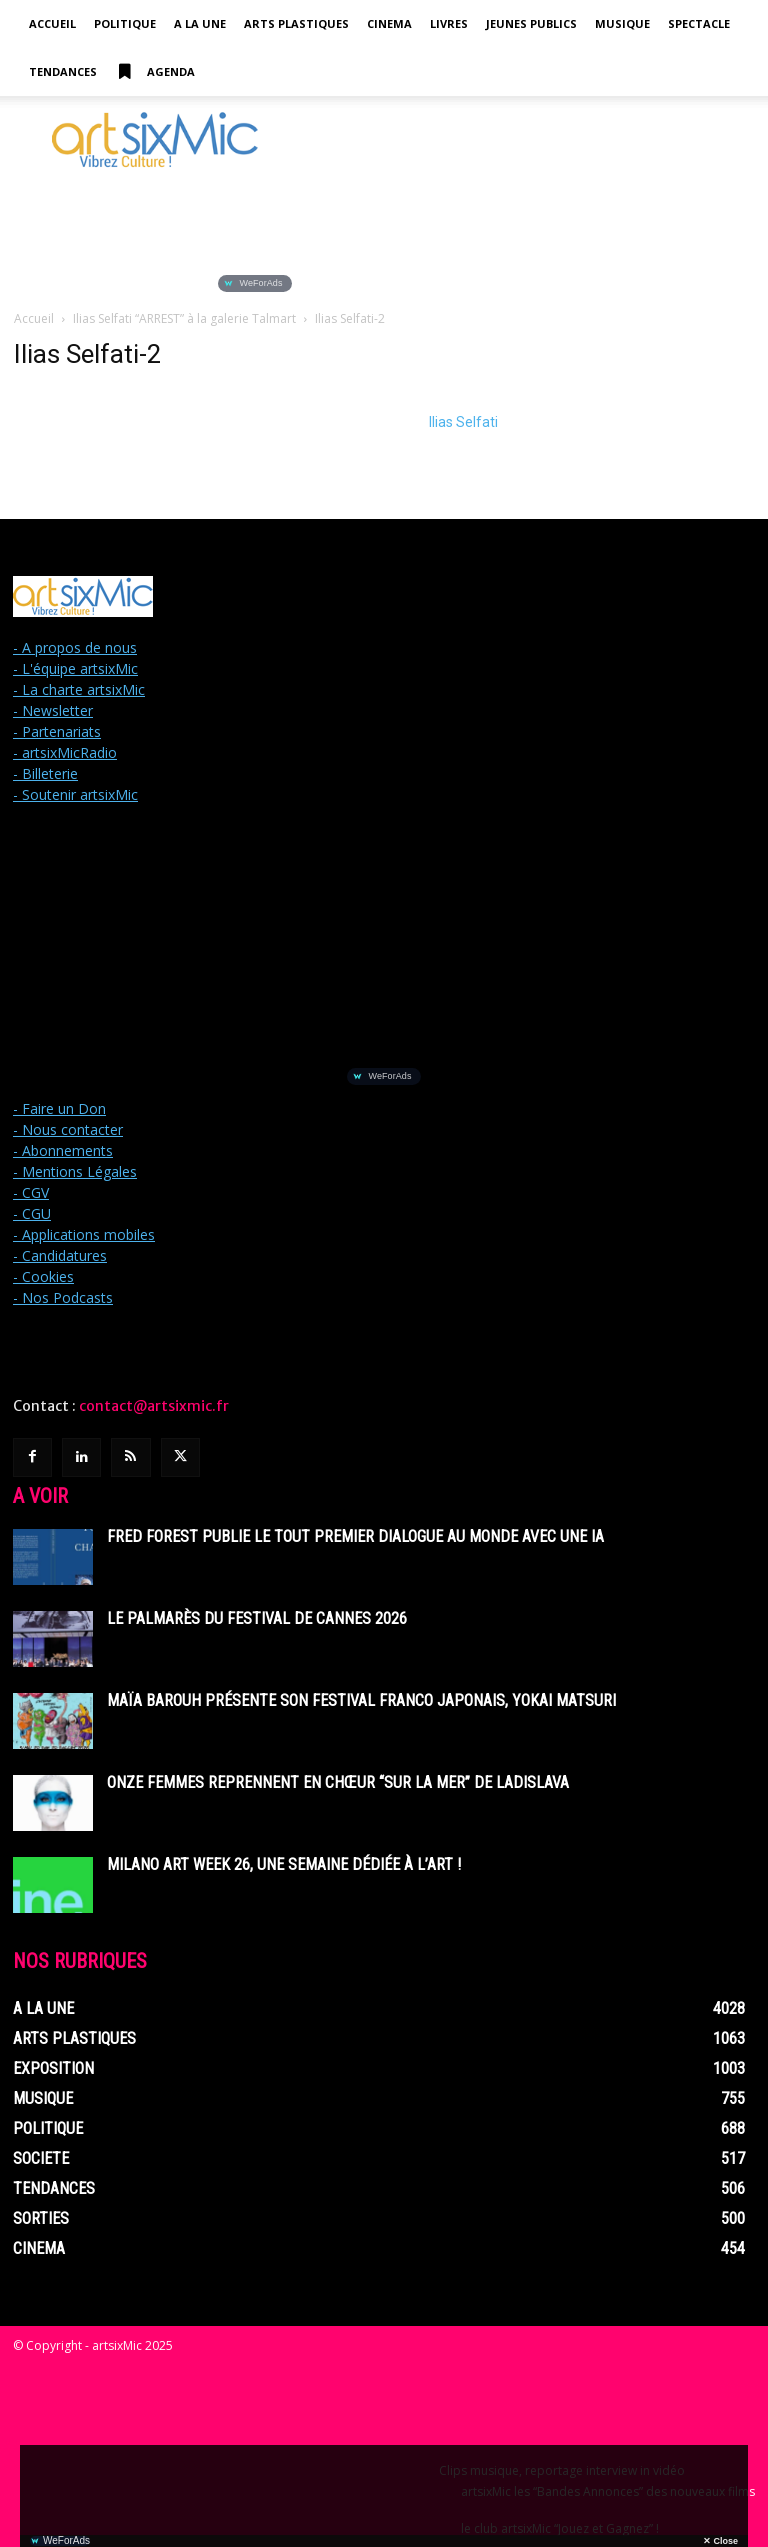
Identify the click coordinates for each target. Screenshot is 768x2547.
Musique (622, 23)
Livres (449, 23)
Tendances (63, 71)
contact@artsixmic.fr (154, 1406)
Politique (125, 23)
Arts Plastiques (296, 23)
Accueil (52, 23)
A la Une (200, 23)
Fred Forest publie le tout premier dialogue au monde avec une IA (355, 1536)
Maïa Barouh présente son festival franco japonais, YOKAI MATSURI (361, 1700)
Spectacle (699, 23)
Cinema (389, 23)
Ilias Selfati (463, 422)
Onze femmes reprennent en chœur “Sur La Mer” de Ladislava (338, 1782)
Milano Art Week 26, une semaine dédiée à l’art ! (284, 1864)
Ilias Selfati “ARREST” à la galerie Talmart (184, 318)
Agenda (155, 72)
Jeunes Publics (531, 23)
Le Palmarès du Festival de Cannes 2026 (257, 1618)
